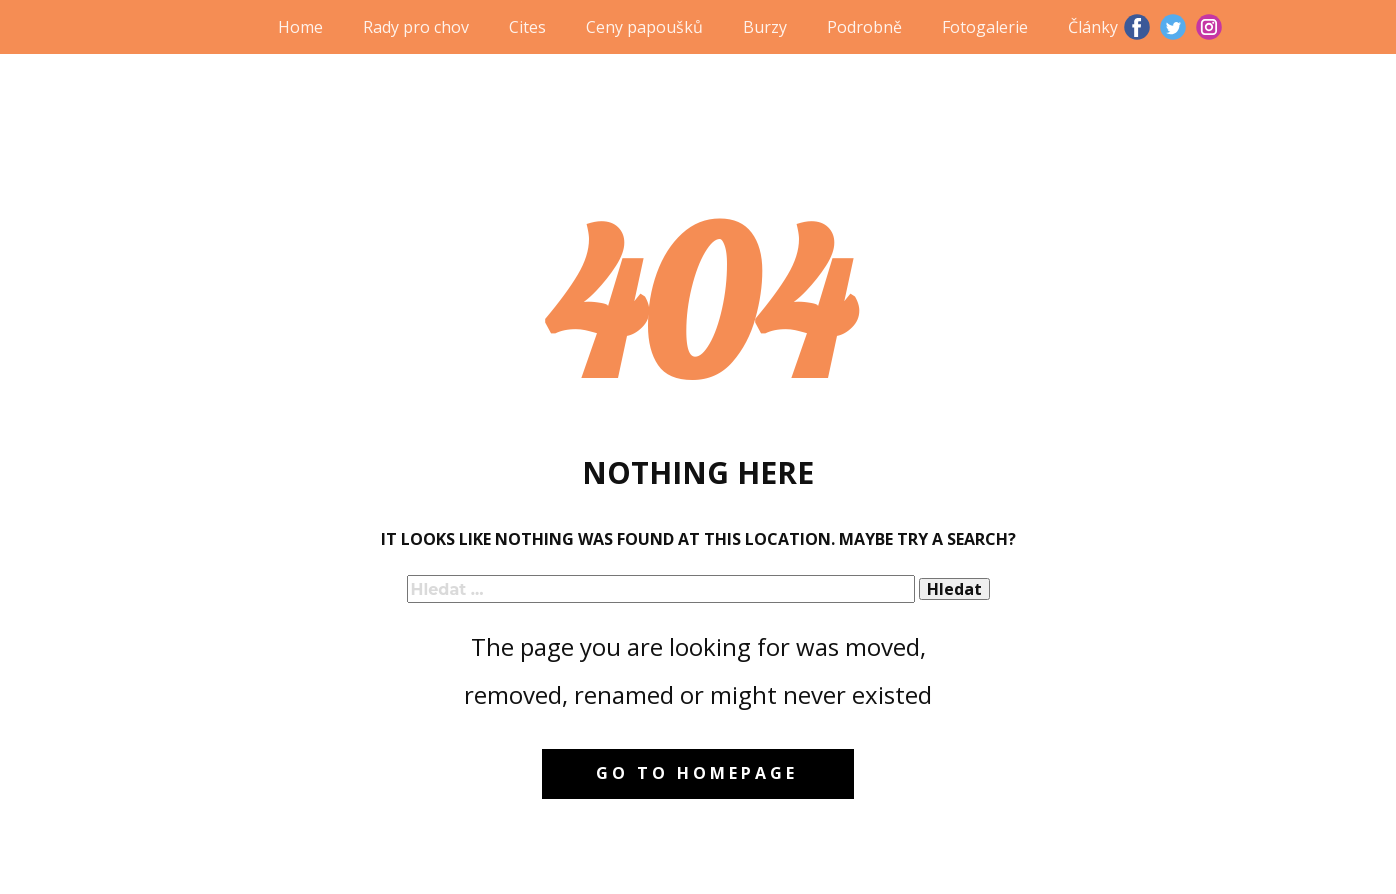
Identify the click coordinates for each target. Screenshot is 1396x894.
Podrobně (864, 27)
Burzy (765, 27)
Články (1093, 27)
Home (300, 27)
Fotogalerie (985, 27)
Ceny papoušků (644, 27)
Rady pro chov (416, 27)
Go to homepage (697, 773)
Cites (527, 27)
